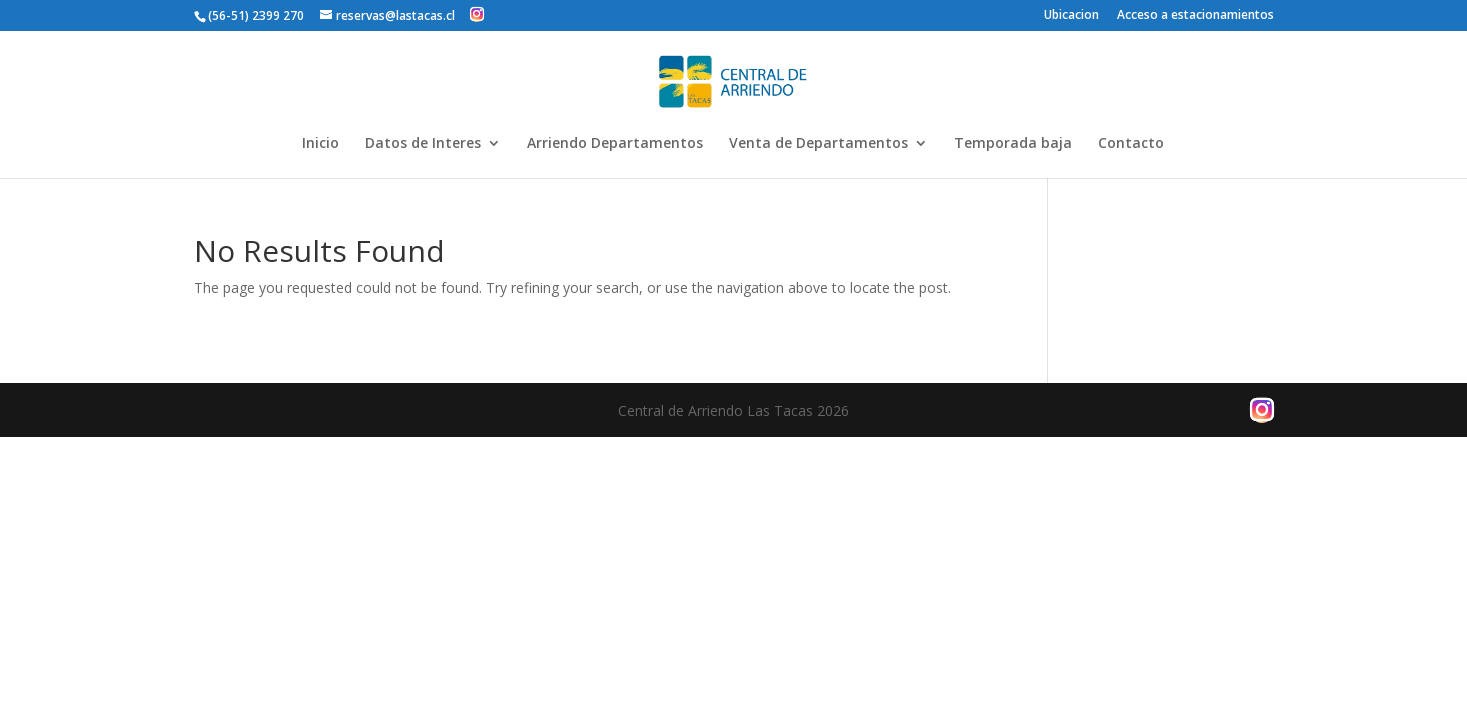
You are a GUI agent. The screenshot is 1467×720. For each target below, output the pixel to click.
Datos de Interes (423, 144)
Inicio (320, 144)
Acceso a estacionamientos (1195, 16)
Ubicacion (1071, 16)
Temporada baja (1013, 144)
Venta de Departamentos (818, 144)
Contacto (1131, 144)
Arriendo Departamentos (615, 144)
